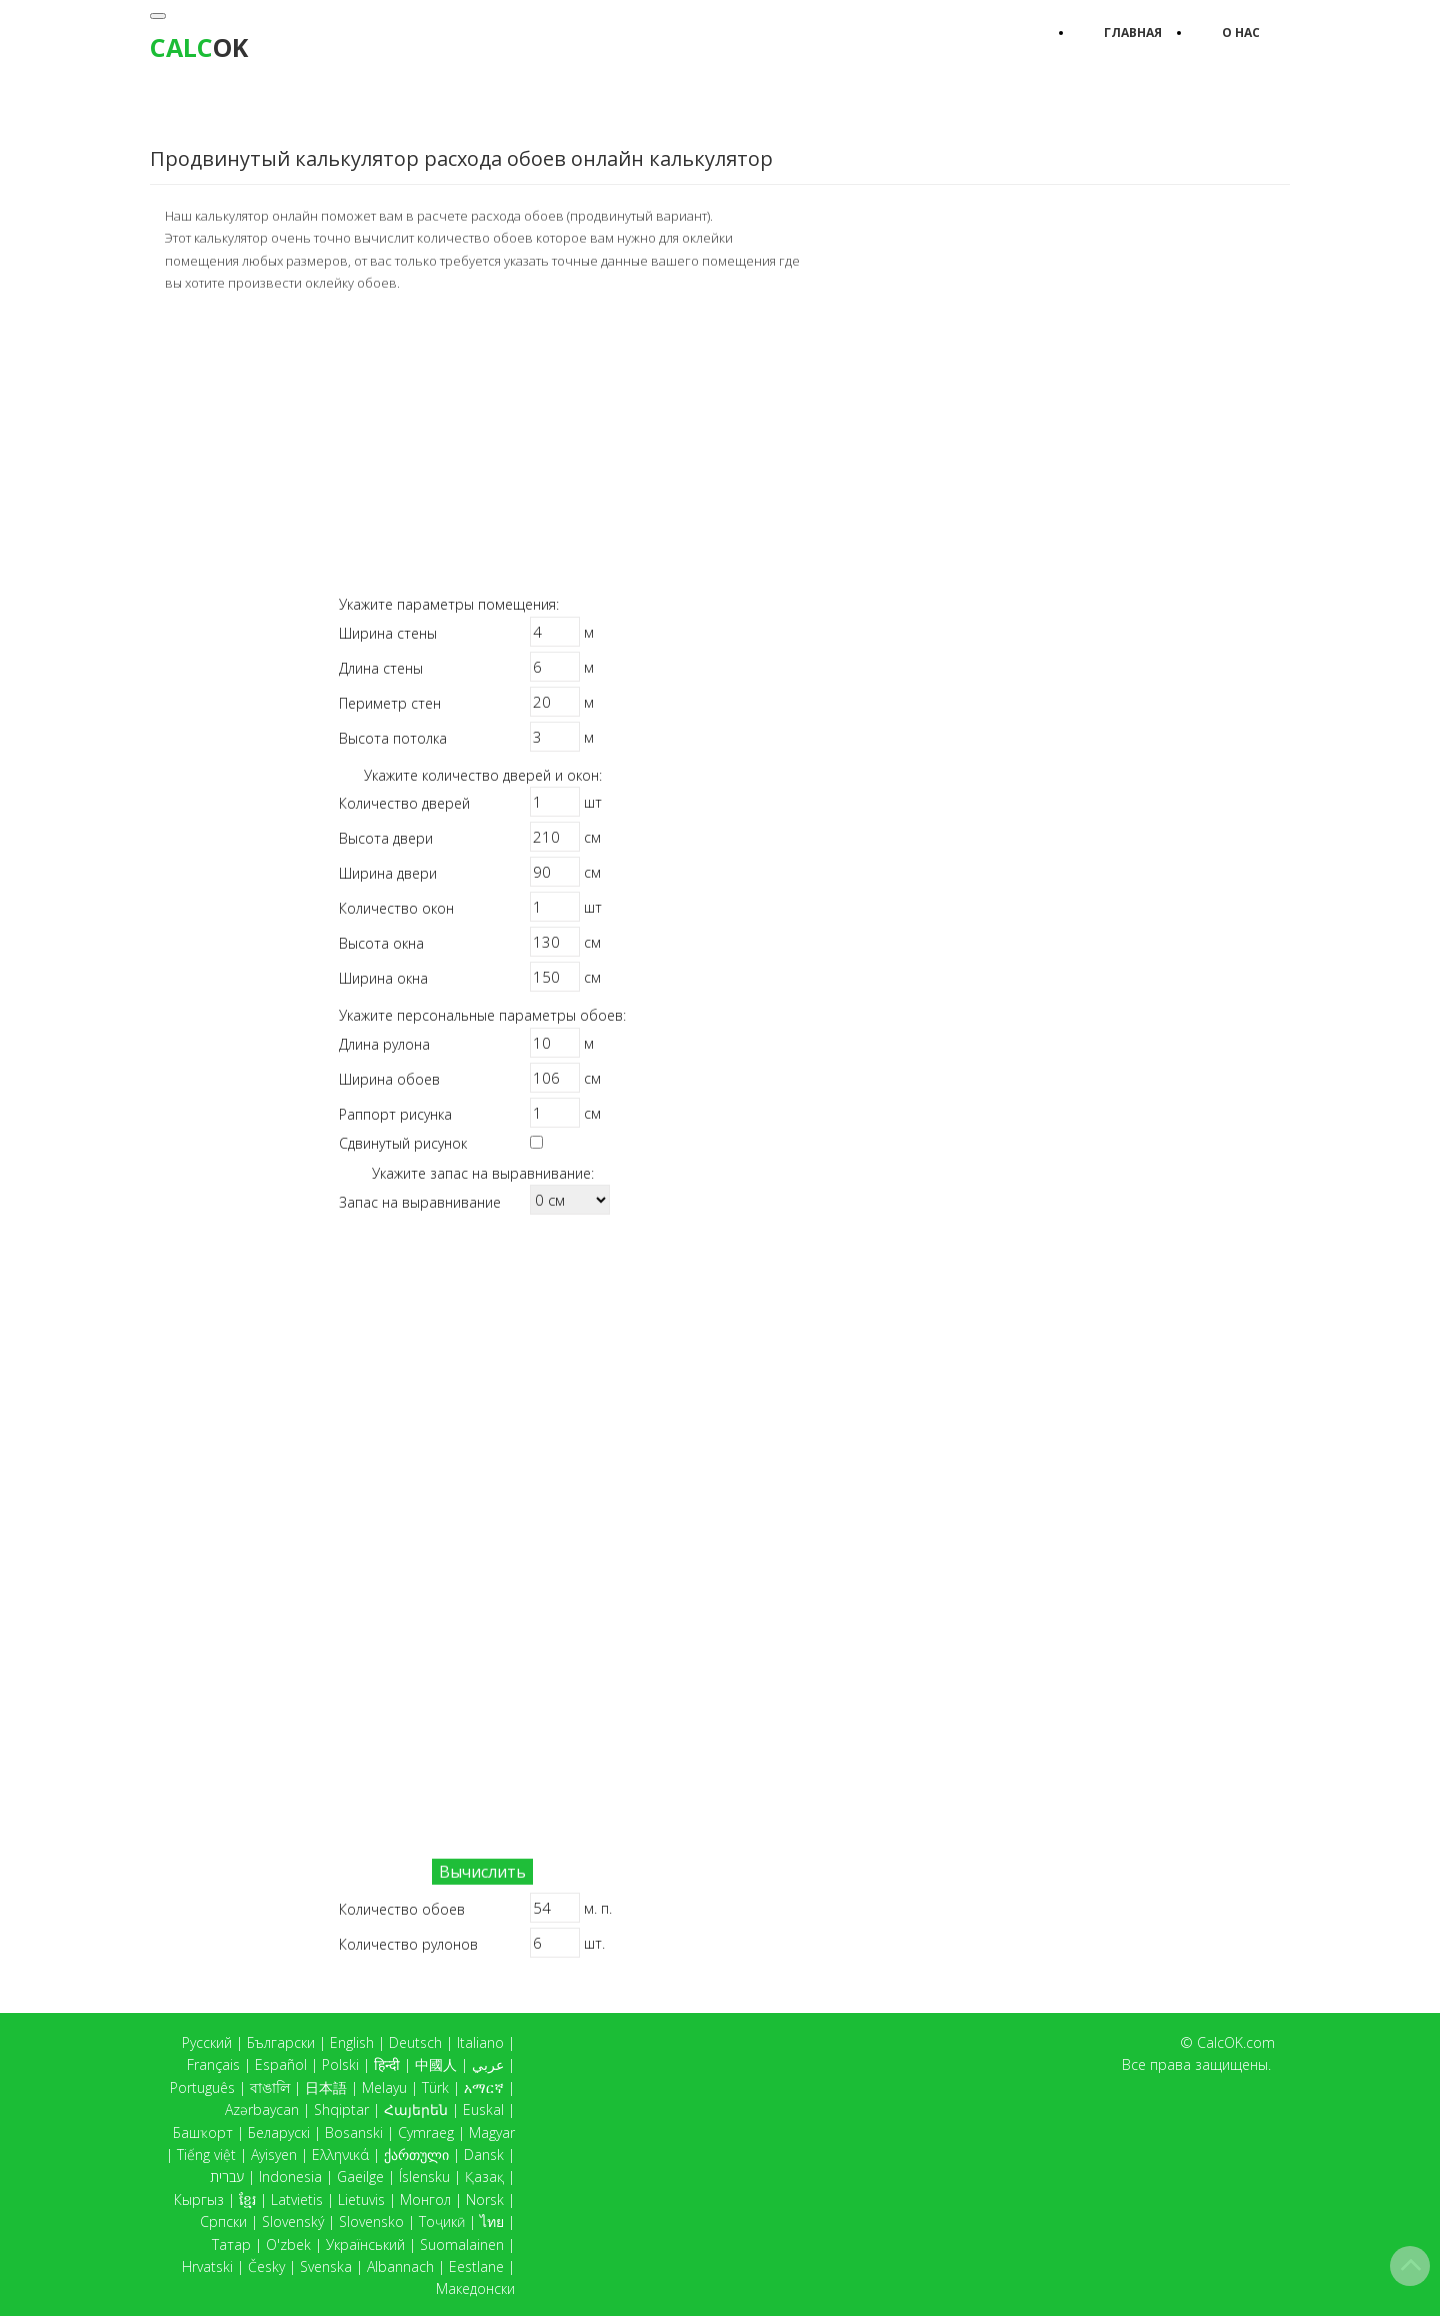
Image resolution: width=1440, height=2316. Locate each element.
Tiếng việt (206, 2154)
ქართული (416, 2154)
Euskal (483, 2109)
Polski (340, 2064)
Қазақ (484, 2176)
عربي (488, 2064)
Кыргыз (199, 2199)
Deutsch (415, 2042)
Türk (435, 2087)
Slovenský (293, 2221)
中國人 (436, 2064)
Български (281, 2042)
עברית (227, 2176)
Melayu (384, 2087)
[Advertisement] (482, 443)
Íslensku (424, 2176)
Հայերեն (416, 2109)
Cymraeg (426, 2132)
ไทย (492, 2221)
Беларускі (279, 2132)
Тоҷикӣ (442, 2221)
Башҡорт (203, 2132)
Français (213, 2064)
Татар (231, 2244)
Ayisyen (274, 2154)
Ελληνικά (340, 2154)
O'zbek (288, 2244)
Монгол (425, 2199)
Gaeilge (360, 2176)
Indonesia (290, 2176)
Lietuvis (361, 2199)
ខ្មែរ (247, 2199)
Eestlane (476, 2266)
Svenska (326, 2266)
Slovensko (371, 2221)
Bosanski (354, 2132)
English (352, 2042)
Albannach (400, 2266)
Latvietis (297, 2199)
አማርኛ (484, 2087)
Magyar (492, 2132)
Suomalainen (462, 2244)
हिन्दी (387, 2064)
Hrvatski (207, 2266)
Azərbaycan (262, 2109)
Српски (223, 2221)
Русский (207, 2042)
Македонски (475, 2288)
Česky (266, 2266)
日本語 (326, 2087)
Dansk (484, 2154)
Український (365, 2244)
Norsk (485, 2199)
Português (202, 2087)
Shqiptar (341, 2109)
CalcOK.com (1236, 2042)
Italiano (480, 2042)
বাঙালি (270, 2087)
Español (281, 2064)
